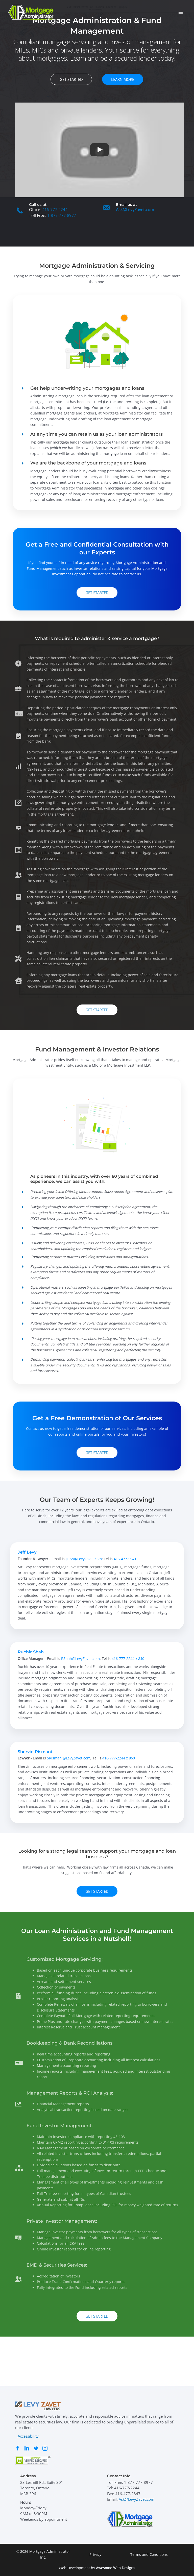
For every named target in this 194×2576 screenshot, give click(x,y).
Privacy (95, 2554)
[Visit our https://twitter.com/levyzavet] (35, 2449)
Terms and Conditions (149, 2554)
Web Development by (97, 2567)
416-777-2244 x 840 (128, 1658)
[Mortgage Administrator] (31, 12)
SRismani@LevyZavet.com (68, 1758)
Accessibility (28, 2436)
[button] (71, 79)
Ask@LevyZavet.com (135, 209)
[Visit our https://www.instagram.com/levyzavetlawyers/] (44, 2449)
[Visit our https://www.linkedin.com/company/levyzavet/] (26, 2449)
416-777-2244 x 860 (118, 1758)
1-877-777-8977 (61, 215)
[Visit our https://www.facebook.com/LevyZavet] (17, 2449)
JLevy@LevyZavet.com (84, 1558)
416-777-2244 (54, 209)
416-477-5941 (125, 1558)
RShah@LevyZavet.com (80, 1658)
